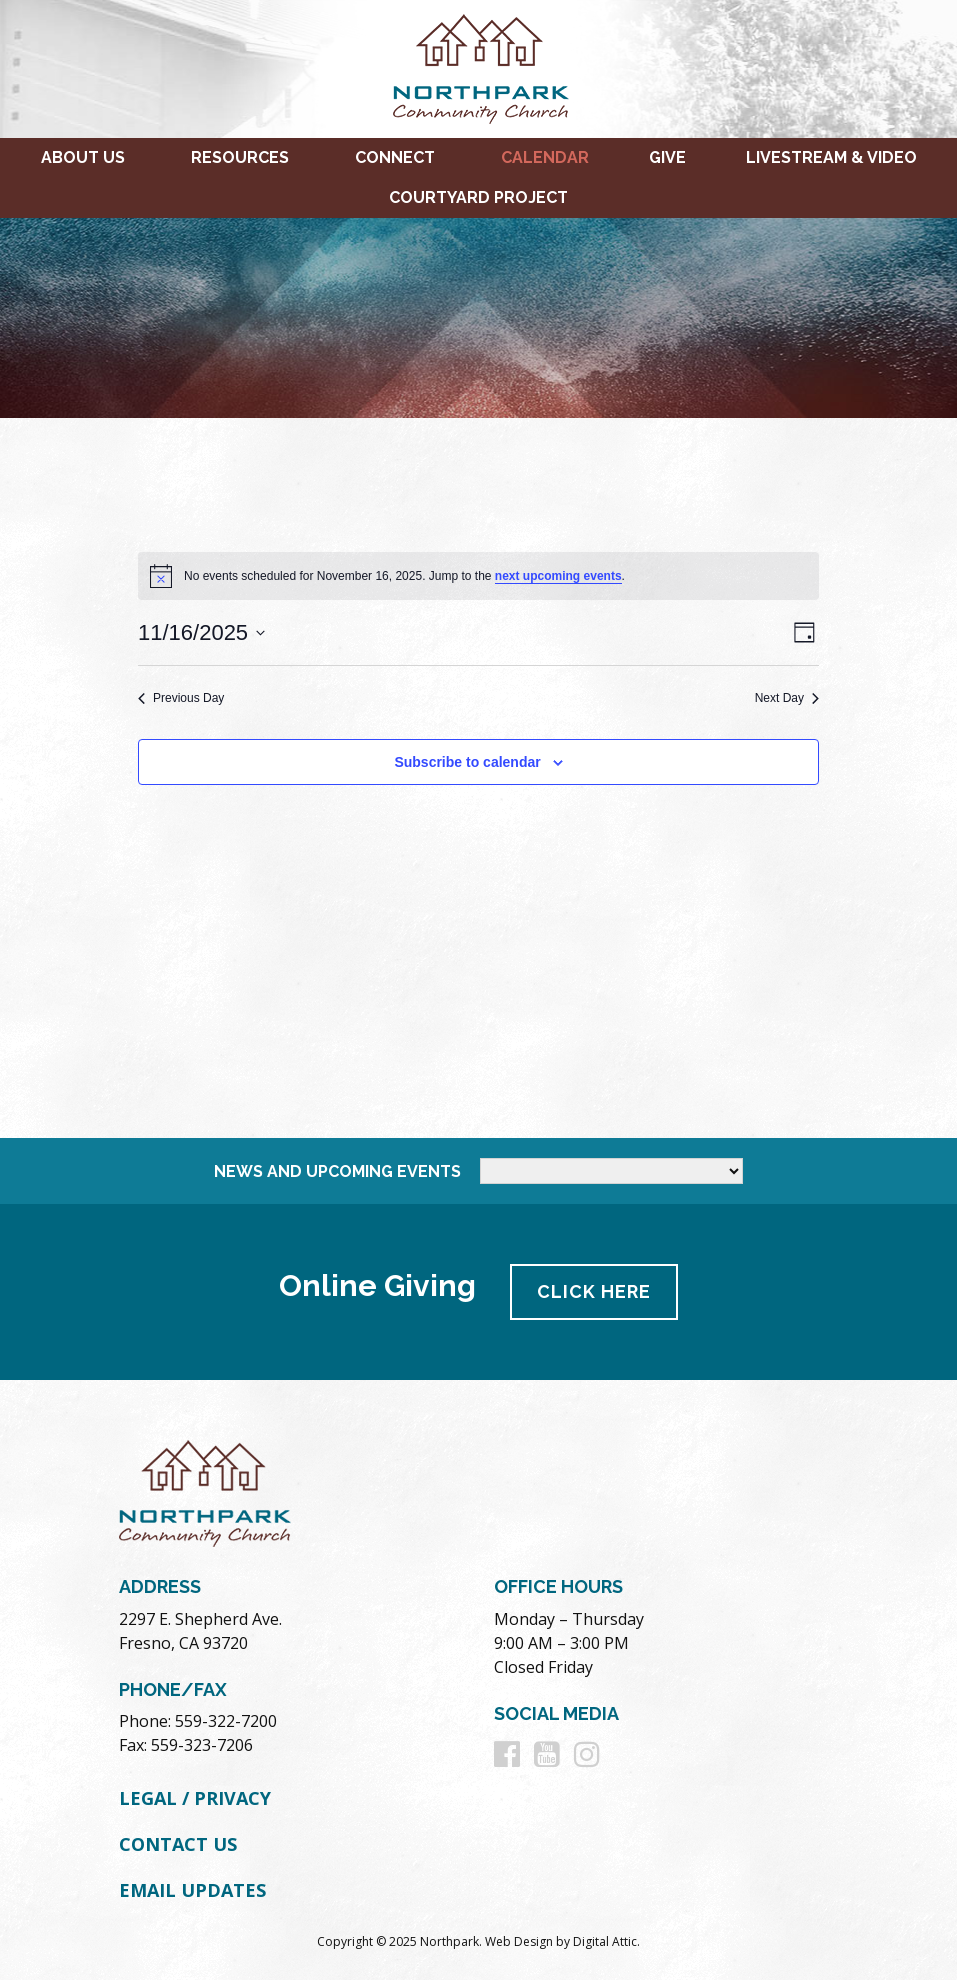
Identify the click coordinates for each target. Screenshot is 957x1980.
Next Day (787, 698)
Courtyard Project (478, 197)
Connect (395, 157)
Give (667, 157)
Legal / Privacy (195, 1798)
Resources (240, 157)
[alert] (478, 576)
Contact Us (178, 1844)
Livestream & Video (831, 157)
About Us (83, 157)
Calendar (545, 157)
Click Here (594, 1291)
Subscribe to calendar (467, 762)
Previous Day (181, 698)
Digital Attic (605, 1941)
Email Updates (192, 1890)
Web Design (519, 1941)
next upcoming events (558, 576)
